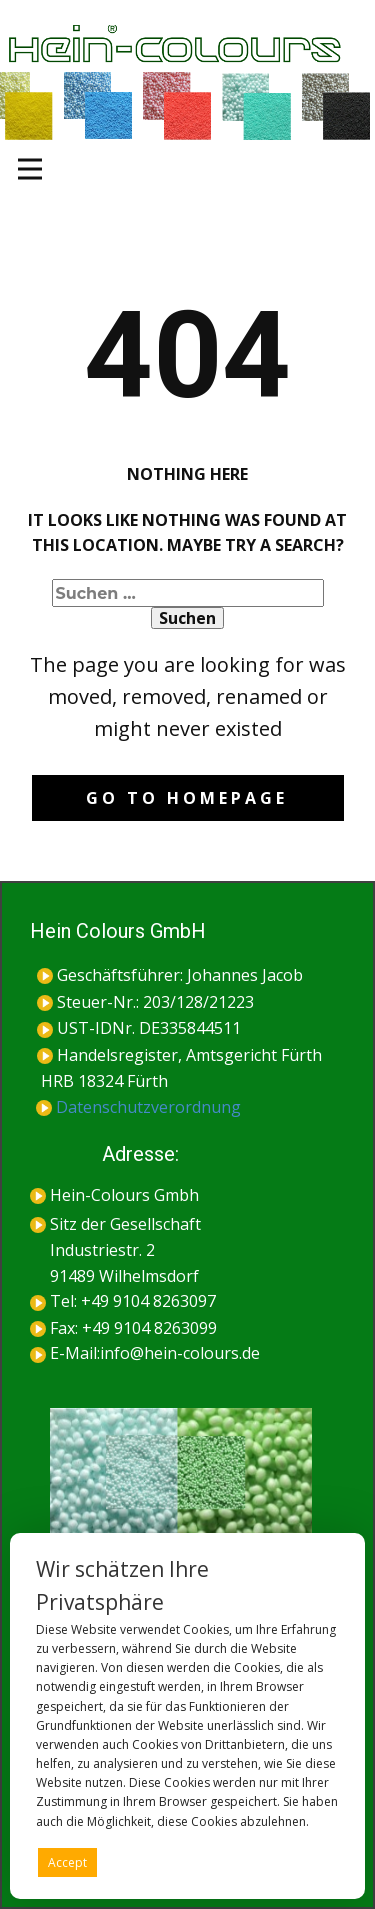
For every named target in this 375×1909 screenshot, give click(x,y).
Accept (67, 1862)
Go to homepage (187, 798)
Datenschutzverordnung (138, 1107)
